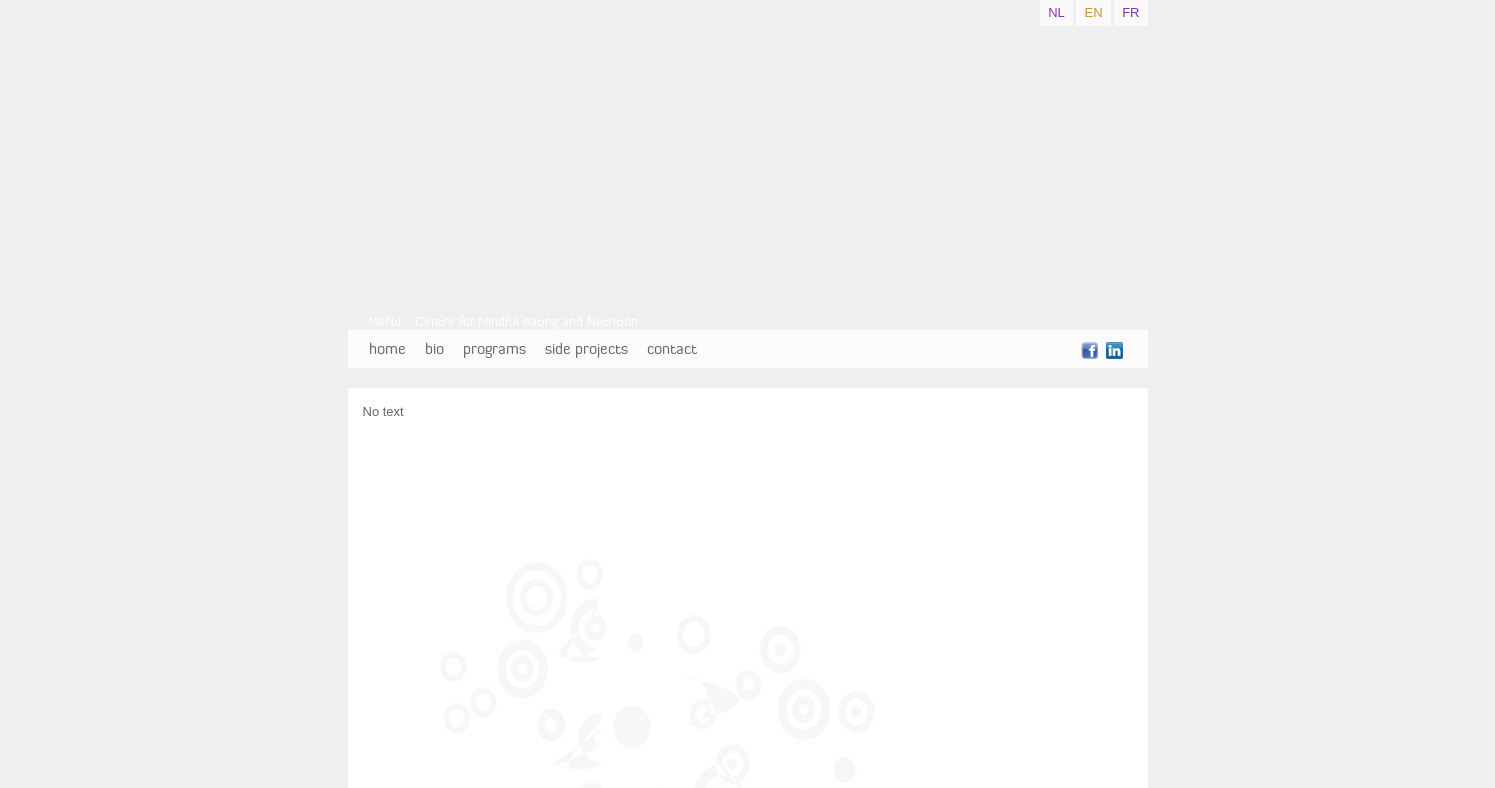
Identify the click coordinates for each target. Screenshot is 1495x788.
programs (494, 348)
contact (672, 348)
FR (1130, 12)
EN (1093, 12)
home (387, 348)
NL (1056, 12)
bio (434, 348)
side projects (586, 348)
